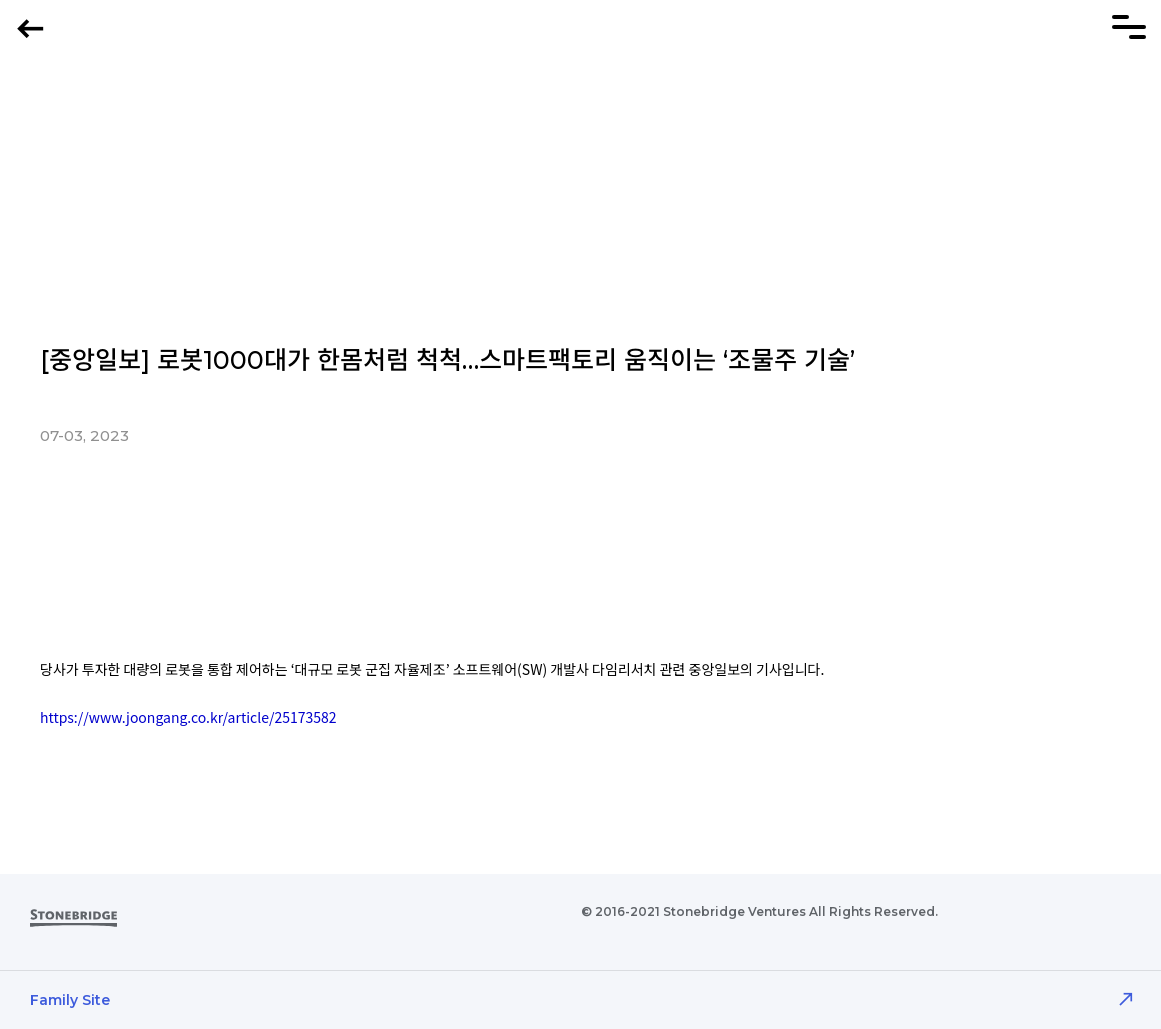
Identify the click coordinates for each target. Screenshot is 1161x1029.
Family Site (70, 1000)
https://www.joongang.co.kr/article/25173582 (188, 717)
